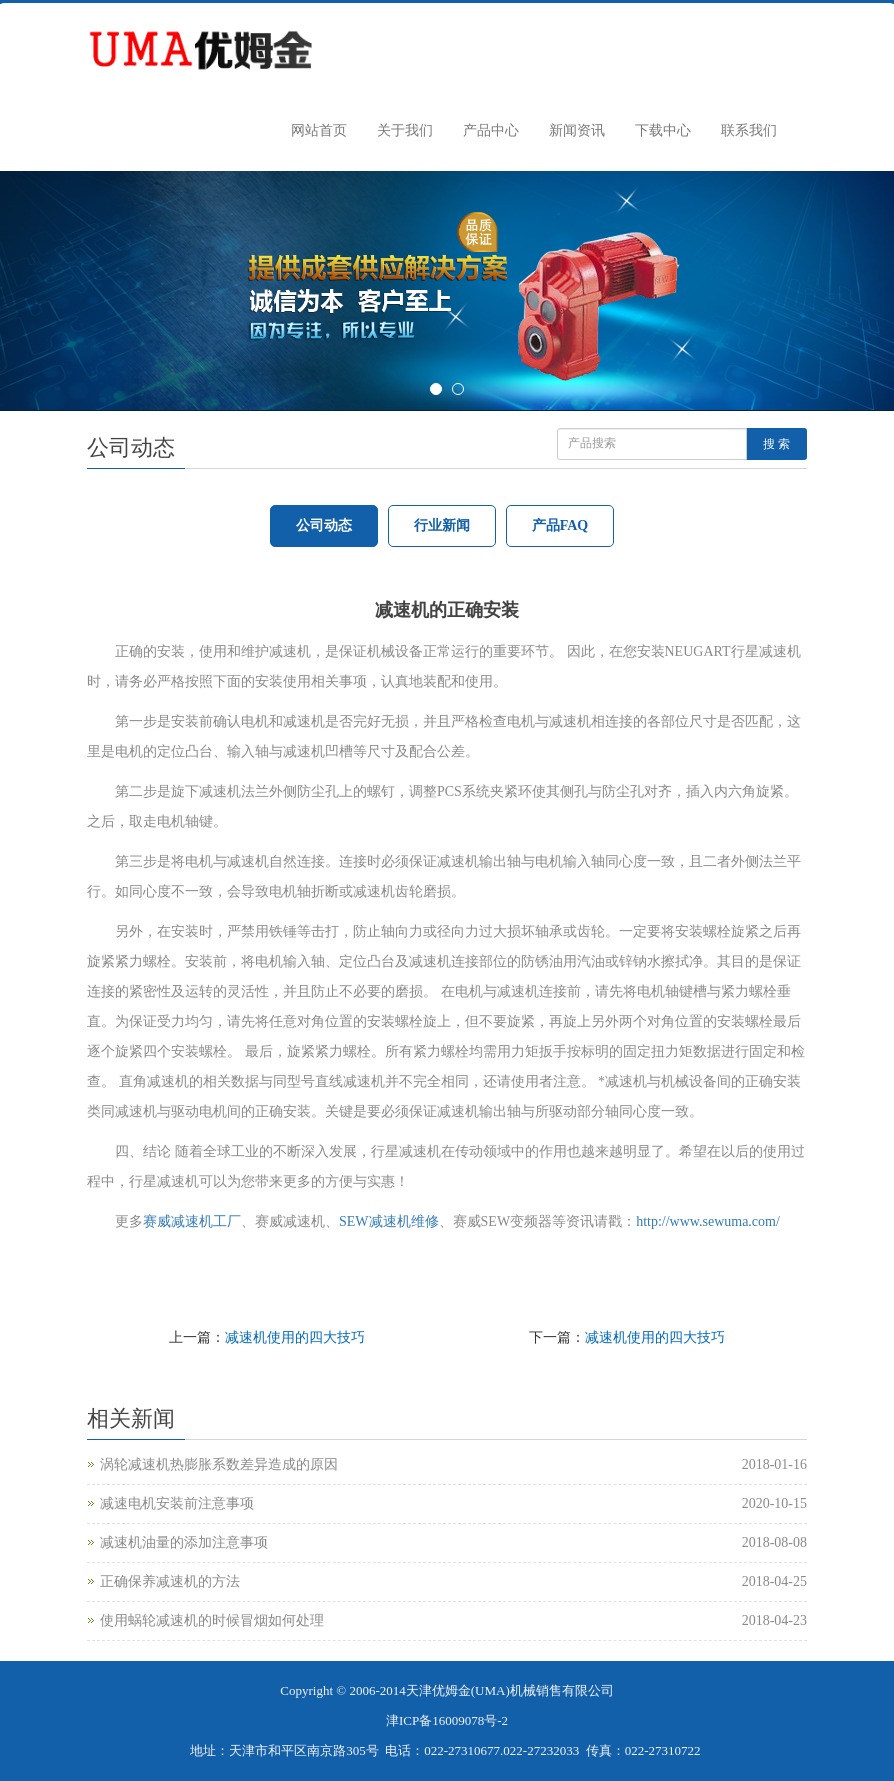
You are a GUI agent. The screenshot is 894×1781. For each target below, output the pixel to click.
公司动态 (324, 525)
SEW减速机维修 (389, 1221)
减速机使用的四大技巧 (295, 1337)
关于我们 (405, 130)
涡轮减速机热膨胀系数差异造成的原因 (219, 1464)
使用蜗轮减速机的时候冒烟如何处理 (212, 1620)
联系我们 (749, 130)
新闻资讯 (577, 130)
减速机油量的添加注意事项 (184, 1542)
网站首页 (319, 130)
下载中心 (663, 130)
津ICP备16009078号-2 (447, 1720)
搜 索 (776, 444)
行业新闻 (442, 525)
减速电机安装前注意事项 (177, 1503)
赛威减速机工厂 (192, 1221)
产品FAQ (560, 525)
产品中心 (491, 130)
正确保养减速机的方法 (170, 1581)
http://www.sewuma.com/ (708, 1221)
